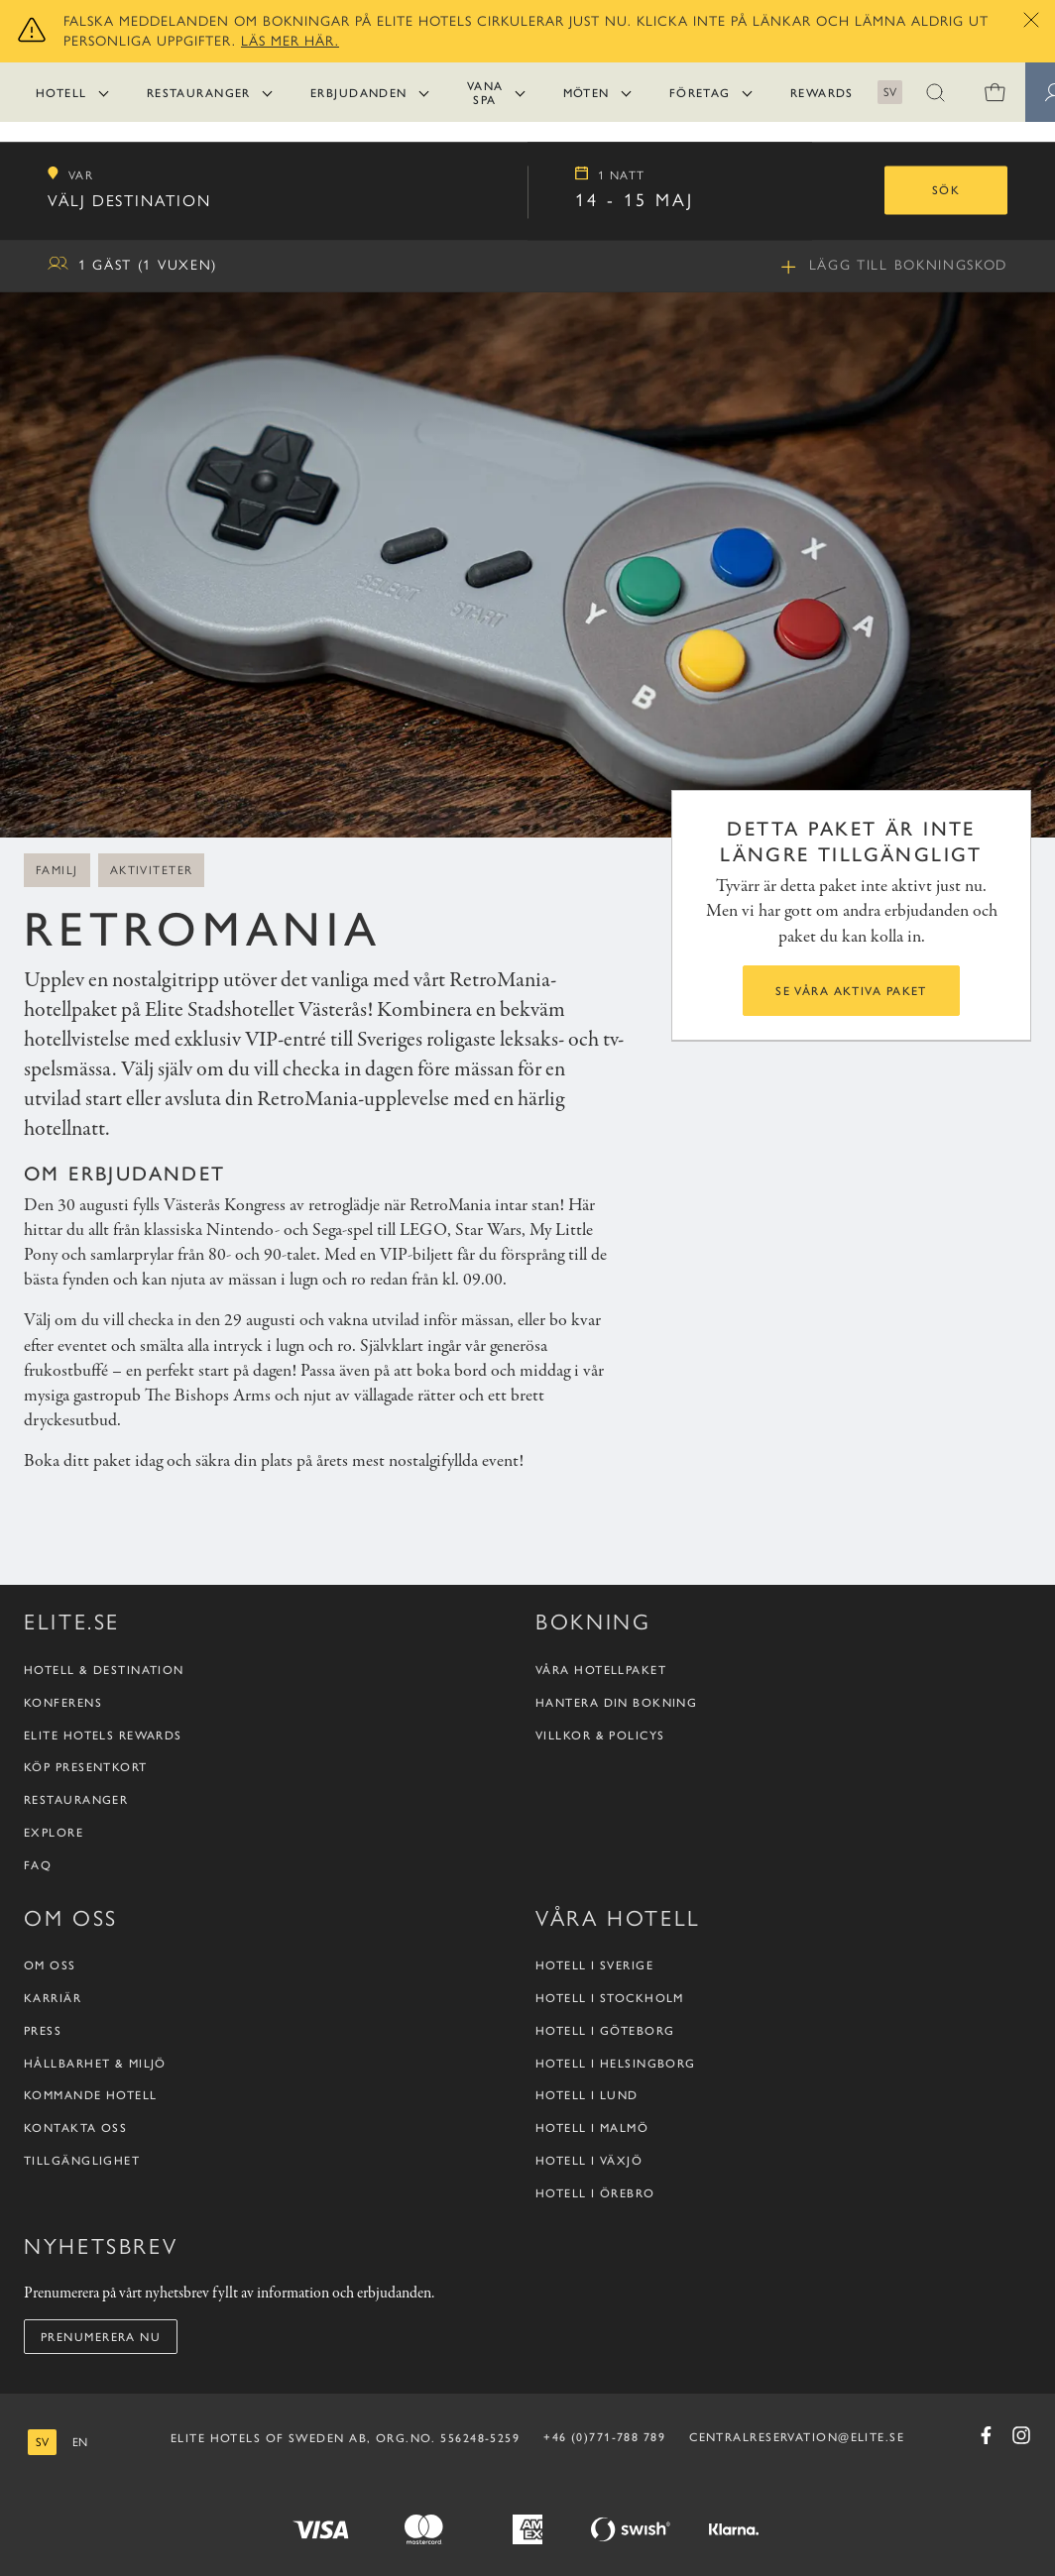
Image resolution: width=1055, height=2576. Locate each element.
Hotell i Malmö (591, 2127)
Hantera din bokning (616, 1702)
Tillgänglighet (82, 2160)
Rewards (822, 92)
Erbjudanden (359, 92)
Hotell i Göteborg (604, 2030)
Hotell (61, 92)
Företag (700, 92)
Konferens (63, 1702)
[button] (936, 92)
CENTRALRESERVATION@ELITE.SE (796, 2436)
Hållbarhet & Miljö (95, 2063)
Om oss (50, 1965)
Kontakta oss (75, 2127)
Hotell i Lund (587, 2094)
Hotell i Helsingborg (615, 2063)
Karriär (52, 1997)
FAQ (38, 1864)
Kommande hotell (91, 2094)
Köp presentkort (86, 1766)
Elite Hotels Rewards (103, 1735)
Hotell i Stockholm (609, 1997)
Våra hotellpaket (600, 1669)
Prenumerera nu (101, 2336)
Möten (586, 92)
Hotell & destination (104, 1669)
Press (42, 2030)
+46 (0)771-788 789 (604, 2436)
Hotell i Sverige (594, 1965)
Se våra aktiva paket (851, 990)
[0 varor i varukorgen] (995, 92)
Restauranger (199, 92)
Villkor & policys (599, 1735)
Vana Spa (485, 92)
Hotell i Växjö (589, 2160)
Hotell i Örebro (595, 2192)
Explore (53, 1832)
